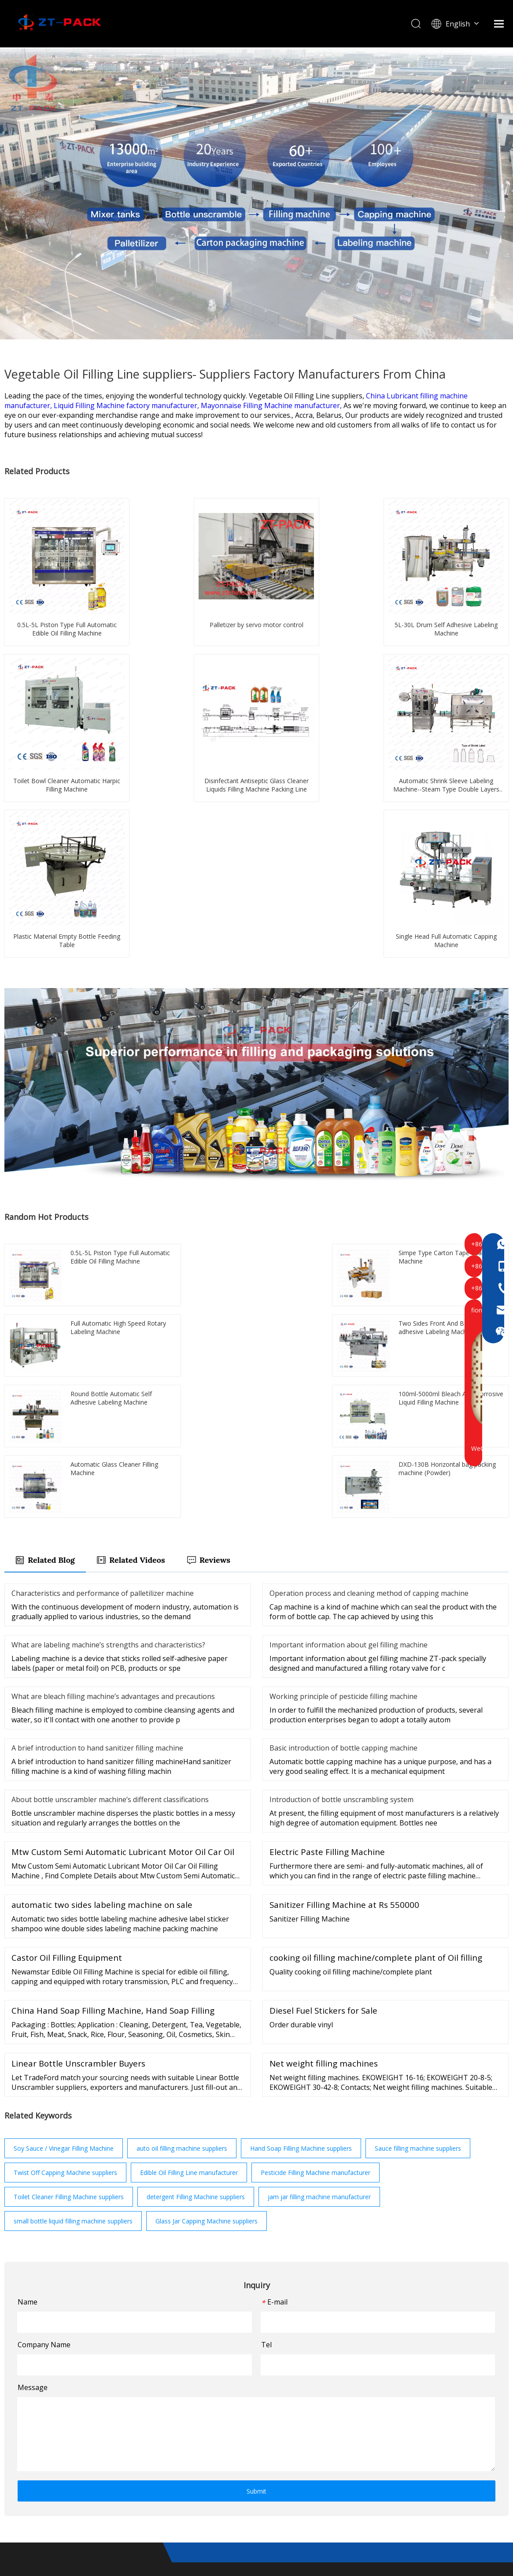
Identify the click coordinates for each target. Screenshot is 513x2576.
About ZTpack (280, 2415)
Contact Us (199, 2457)
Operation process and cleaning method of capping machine (369, 1367)
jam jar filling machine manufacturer (319, 1970)
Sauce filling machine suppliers (418, 1922)
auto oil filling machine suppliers (182, 1922)
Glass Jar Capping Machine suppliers (206, 1995)
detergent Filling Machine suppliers (196, 1970)
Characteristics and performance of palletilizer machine (102, 1367)
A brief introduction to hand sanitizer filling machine (97, 1522)
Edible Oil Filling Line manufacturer (189, 1946)
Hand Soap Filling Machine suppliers (301, 1922)
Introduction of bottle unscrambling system (341, 1573)
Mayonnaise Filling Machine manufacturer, (272, 405)
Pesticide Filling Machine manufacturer (315, 1946)
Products (271, 2401)
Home (191, 2401)
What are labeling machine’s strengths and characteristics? (108, 1419)
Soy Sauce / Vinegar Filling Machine (64, 1922)
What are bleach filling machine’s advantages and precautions (113, 1470)
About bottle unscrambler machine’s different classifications (110, 1573)
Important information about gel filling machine (348, 1419)
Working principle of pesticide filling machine (343, 1470)
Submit (256, 2265)
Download (273, 2429)
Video (190, 2443)
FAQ (263, 2443)
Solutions (196, 2415)
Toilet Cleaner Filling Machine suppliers (69, 1970)
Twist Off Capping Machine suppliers (65, 1946)
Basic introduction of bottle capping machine (343, 1522)
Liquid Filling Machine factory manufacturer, (127, 405)
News (190, 2429)
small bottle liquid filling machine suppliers (73, 1995)
